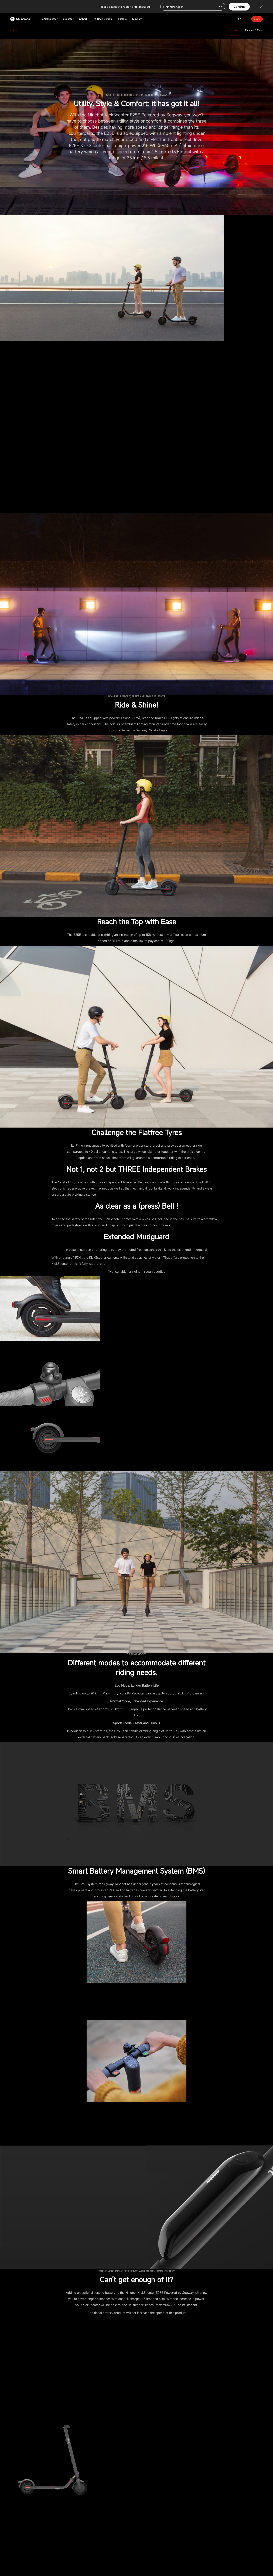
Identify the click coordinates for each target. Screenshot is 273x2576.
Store (257, 18)
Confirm (239, 7)
